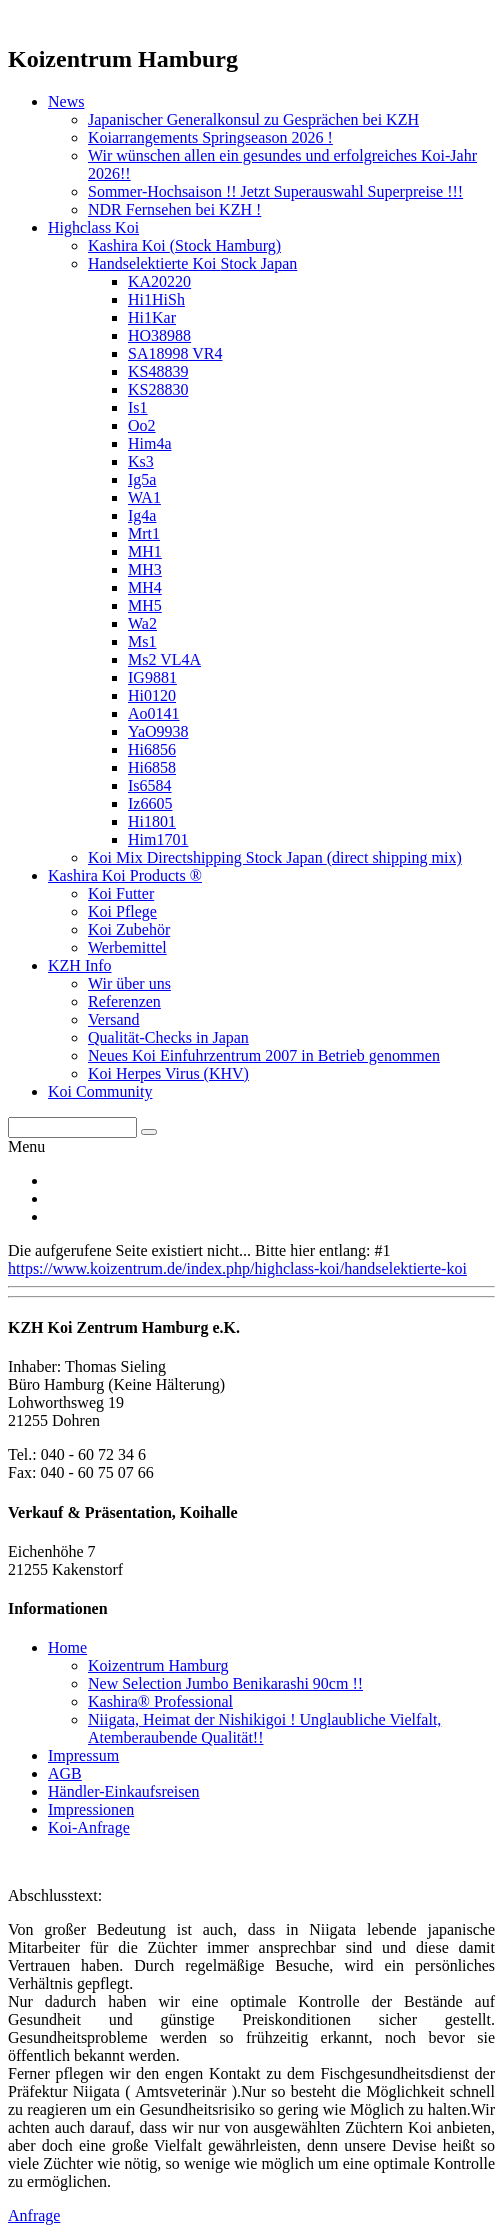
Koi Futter (121, 893)
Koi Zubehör (129, 929)
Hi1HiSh (156, 299)
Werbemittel (127, 947)
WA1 (144, 497)
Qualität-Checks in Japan (168, 1037)
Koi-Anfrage (89, 1827)
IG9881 (152, 677)
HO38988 (159, 335)
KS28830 (158, 389)
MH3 (145, 569)
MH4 (145, 587)
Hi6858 (152, 767)
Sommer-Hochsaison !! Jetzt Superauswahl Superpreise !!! (275, 191)
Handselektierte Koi (192, 263)
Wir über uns (129, 983)
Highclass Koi (93, 227)
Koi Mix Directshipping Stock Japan (275, 857)
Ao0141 (154, 713)
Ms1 (142, 641)
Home (67, 1647)
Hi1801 (152, 821)
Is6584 (150, 785)
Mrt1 (144, 533)
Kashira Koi (184, 245)
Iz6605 (150, 803)
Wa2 (142, 623)
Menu (26, 1146)
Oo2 (142, 425)
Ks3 (141, 461)
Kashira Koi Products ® (125, 875)
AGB (65, 1773)
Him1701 (158, 839)
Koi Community (100, 1091)
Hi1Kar (152, 317)
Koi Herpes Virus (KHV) (168, 1073)
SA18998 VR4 (175, 353)
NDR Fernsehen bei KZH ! (174, 209)
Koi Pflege (122, 911)
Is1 (138, 407)
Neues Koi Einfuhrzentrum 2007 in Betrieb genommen (264, 1055)
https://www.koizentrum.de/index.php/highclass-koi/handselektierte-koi (237, 1268)
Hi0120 (152, 695)
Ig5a (142, 479)
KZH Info (80, 965)
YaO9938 (158, 731)
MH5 (145, 605)
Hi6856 (152, 749)
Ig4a (142, 515)
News (66, 101)
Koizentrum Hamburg (158, 1665)
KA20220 (159, 281)
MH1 (145, 551)
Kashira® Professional (160, 1701)
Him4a (150, 443)
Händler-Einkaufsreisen (124, 1791)
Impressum (83, 1755)
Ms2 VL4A (164, 659)
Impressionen (91, 1809)
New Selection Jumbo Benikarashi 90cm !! (225, 1683)
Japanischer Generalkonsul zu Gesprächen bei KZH (253, 119)
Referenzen (124, 1001)
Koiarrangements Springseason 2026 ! (210, 137)
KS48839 (158, 371)
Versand (114, 1019)
